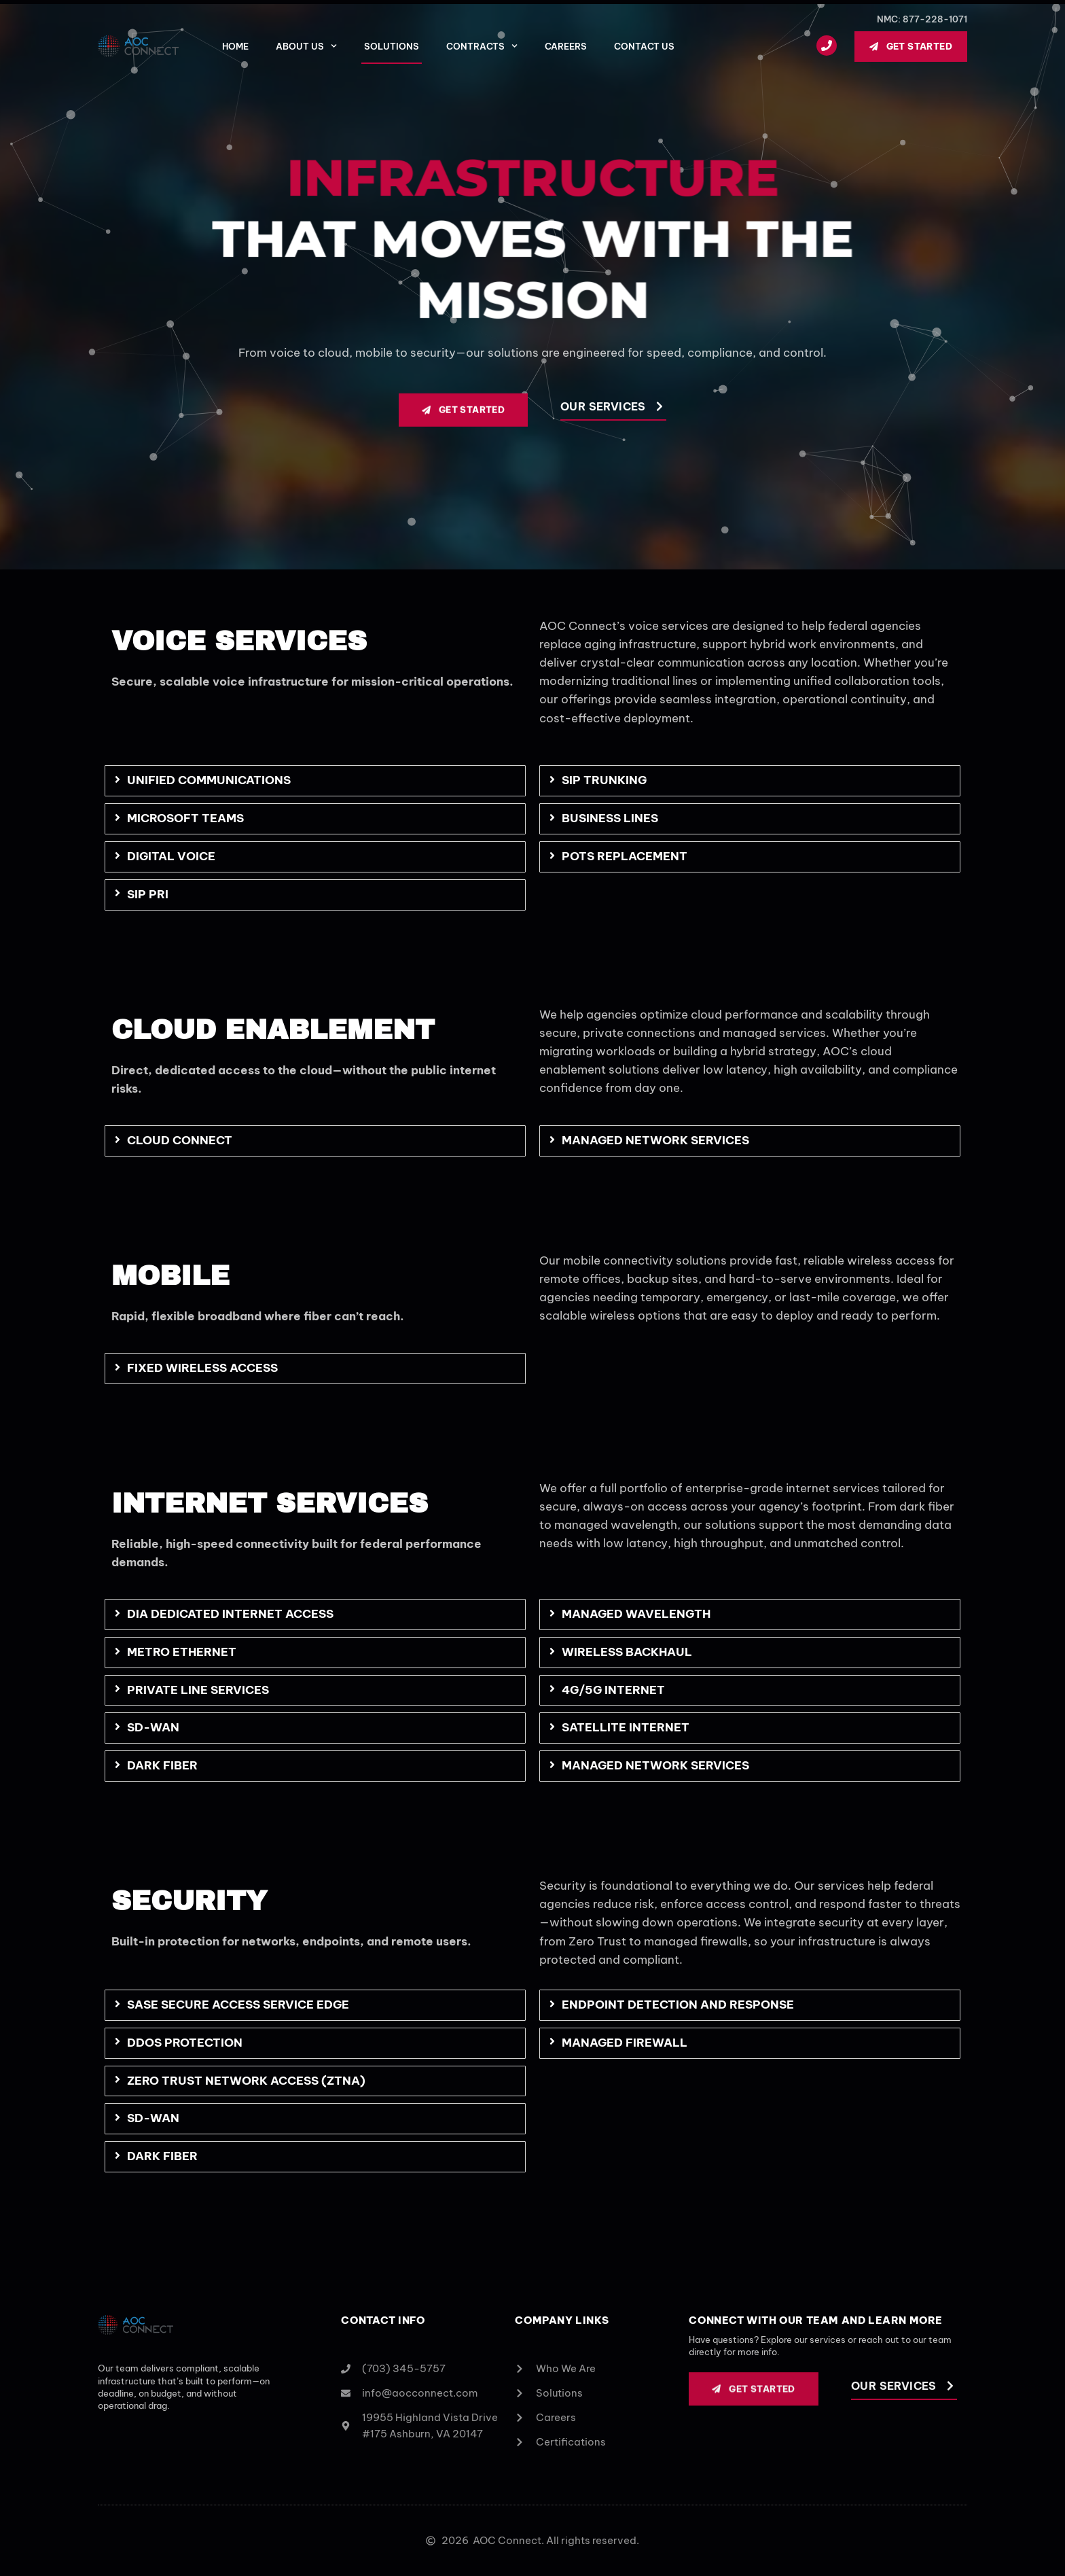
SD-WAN (153, 1727)
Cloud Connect (179, 1140)
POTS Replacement (624, 856)
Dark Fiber (162, 1765)
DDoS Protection (184, 2042)
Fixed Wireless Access (202, 1367)
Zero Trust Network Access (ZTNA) (246, 2080)
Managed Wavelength (636, 1613)
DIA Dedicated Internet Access (230, 1613)
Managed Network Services (655, 1140)
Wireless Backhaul (627, 1651)
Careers (566, 46)
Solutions (391, 46)
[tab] (315, 781)
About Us (306, 46)
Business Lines (610, 818)
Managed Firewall (624, 2042)
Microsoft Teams (185, 818)
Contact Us (644, 46)
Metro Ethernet (181, 1651)
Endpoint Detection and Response (678, 2004)
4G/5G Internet (613, 1689)
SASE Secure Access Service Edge (238, 2004)
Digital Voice (171, 856)
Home (235, 46)
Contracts (482, 46)
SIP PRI (147, 894)
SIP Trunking (604, 780)
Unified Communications (209, 780)
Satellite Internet (625, 1727)
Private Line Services (198, 1689)
